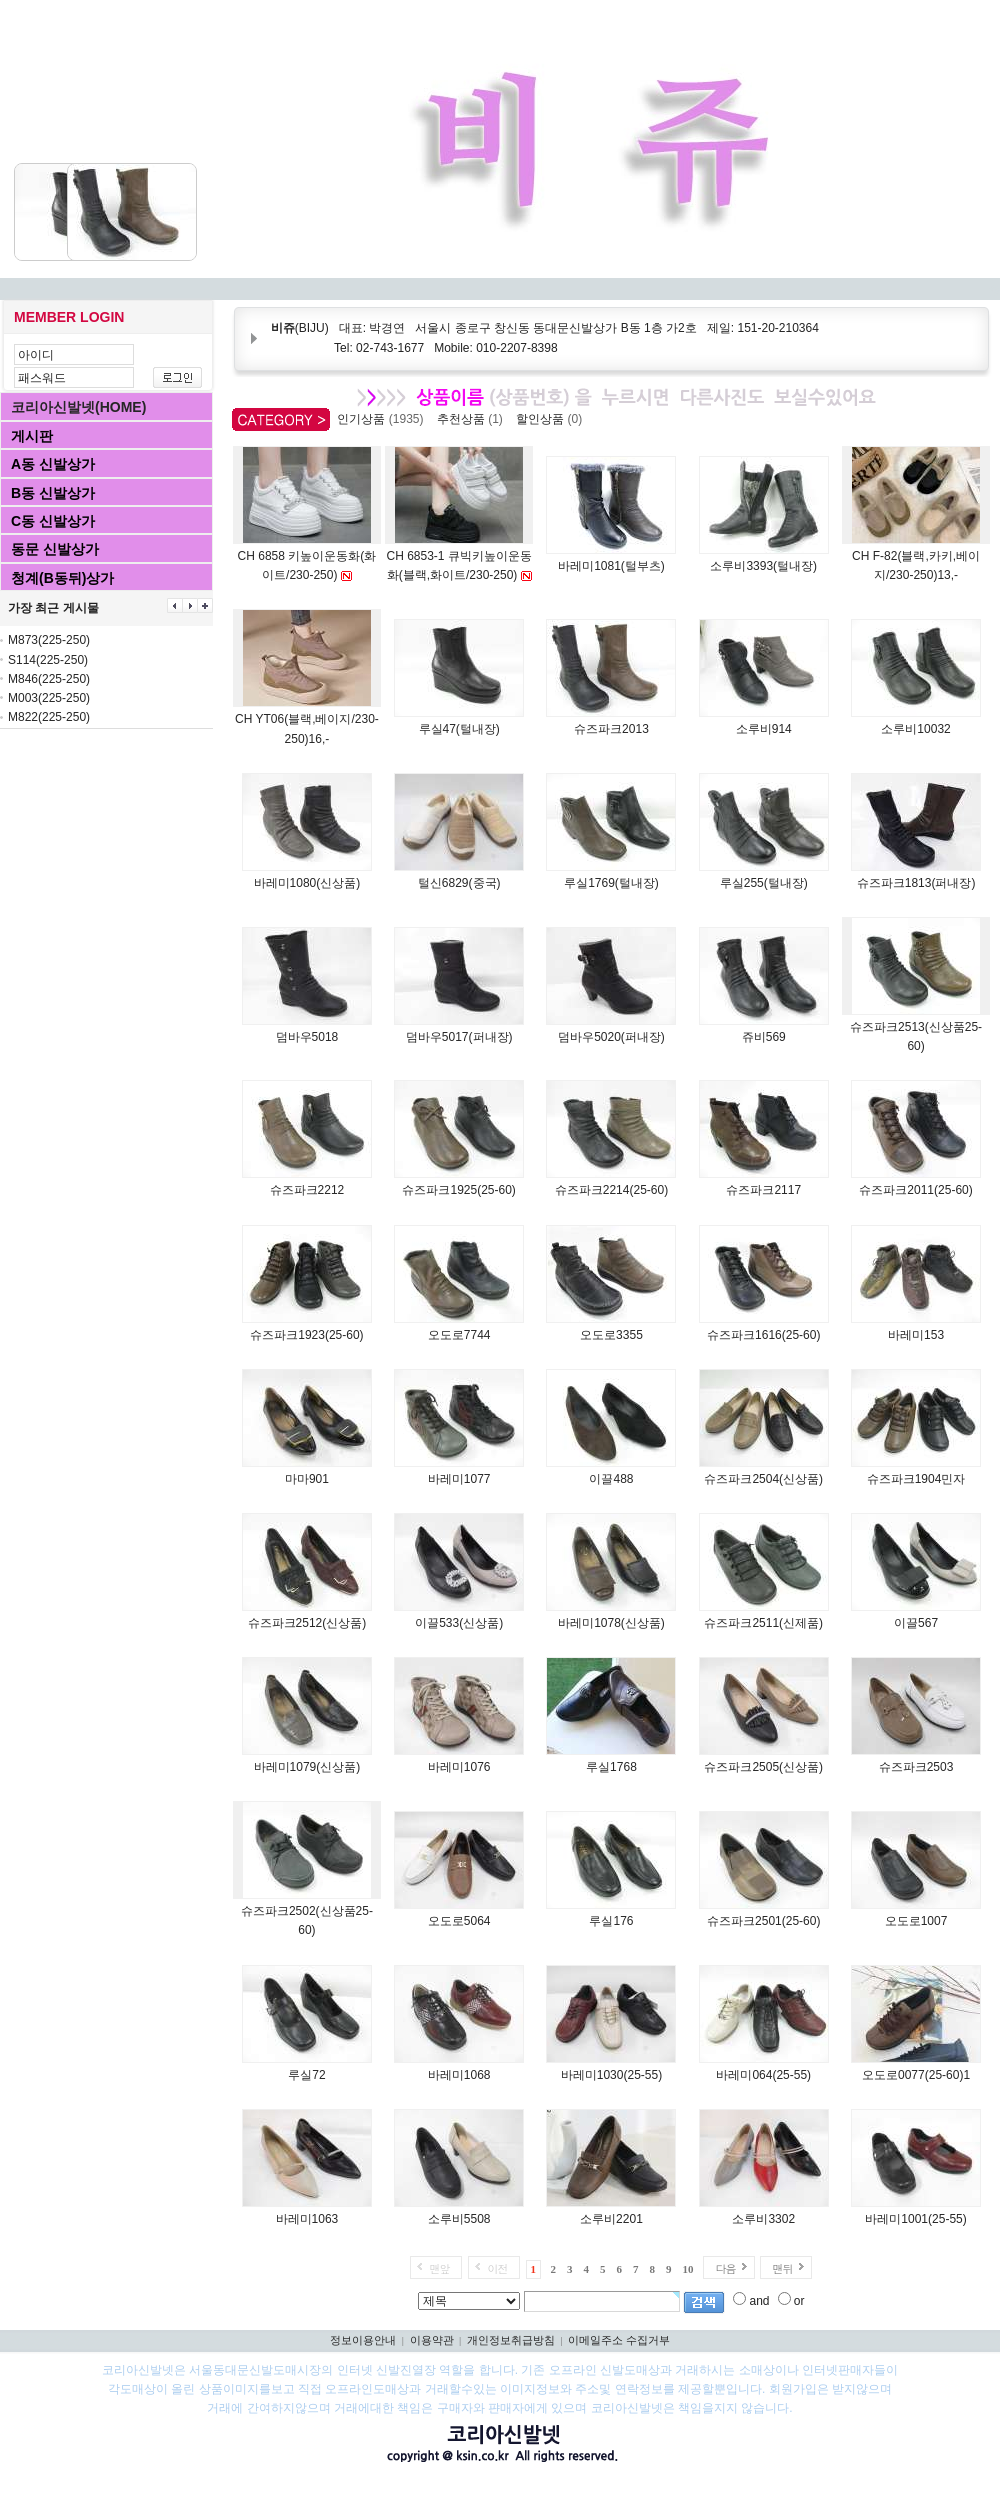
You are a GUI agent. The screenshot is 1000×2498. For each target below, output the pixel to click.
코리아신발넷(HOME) (78, 407)
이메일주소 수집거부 (619, 2340)
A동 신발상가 (53, 464)
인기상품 (383, 419)
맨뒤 (782, 2268)
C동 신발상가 (53, 521)
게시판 (32, 436)
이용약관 (432, 2340)
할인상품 (552, 419)
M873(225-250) (49, 640)
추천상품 (473, 419)
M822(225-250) (49, 717)
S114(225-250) (48, 660)
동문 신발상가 (55, 549)
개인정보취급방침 (511, 2340)
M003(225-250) (49, 698)
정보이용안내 (363, 2340)
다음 (725, 2268)
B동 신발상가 (53, 493)
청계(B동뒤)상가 (62, 578)
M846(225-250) (49, 679)
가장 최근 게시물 (53, 608)
